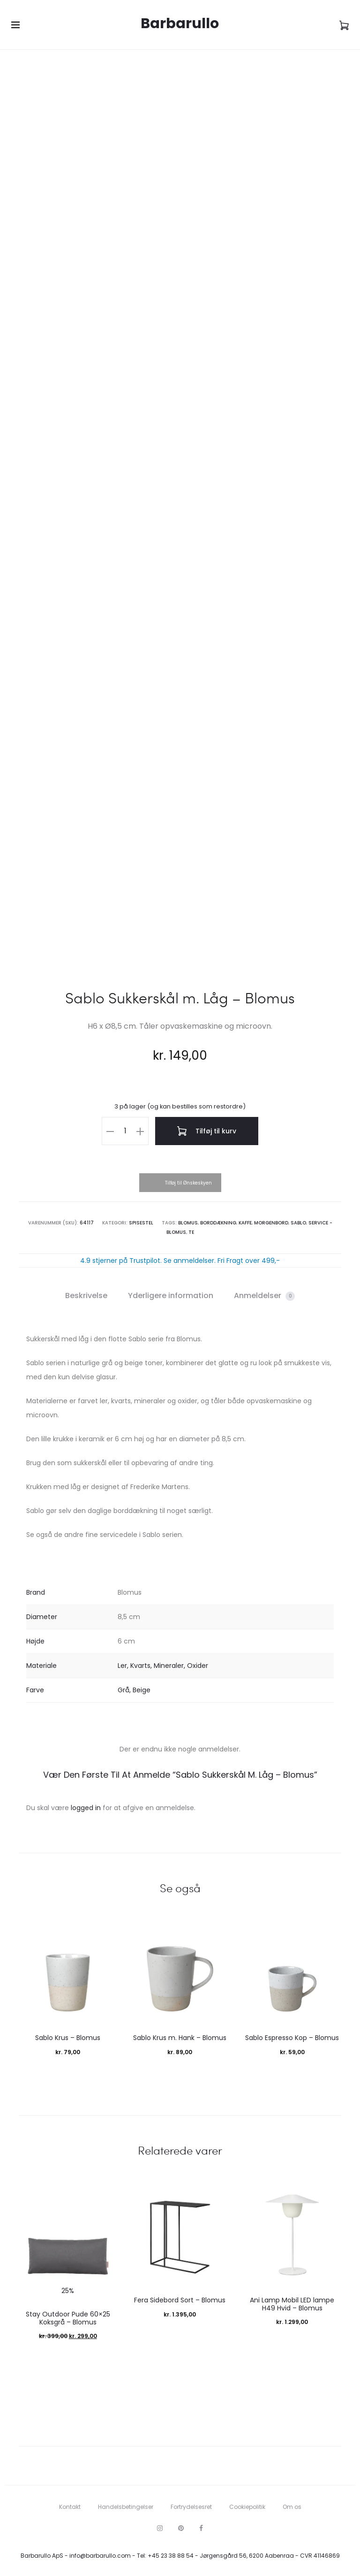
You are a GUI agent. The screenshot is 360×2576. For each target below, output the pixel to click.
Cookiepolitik (247, 2507)
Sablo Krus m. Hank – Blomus (179, 2037)
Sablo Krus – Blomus (67, 2037)
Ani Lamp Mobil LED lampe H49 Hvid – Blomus (292, 2304)
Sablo (298, 1222)
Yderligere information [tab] (170, 1295)
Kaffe (245, 1222)
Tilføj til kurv (206, 1131)
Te (191, 1232)
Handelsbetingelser (125, 2507)
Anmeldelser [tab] (264, 1295)
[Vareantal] (125, 1131)
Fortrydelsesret (191, 2507)
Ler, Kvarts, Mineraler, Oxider (163, 1665)
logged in (86, 1807)
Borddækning (218, 1222)
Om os (292, 2507)
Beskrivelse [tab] (86, 1295)
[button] (110, 1131)
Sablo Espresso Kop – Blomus (292, 2037)
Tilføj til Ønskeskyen (188, 1182)
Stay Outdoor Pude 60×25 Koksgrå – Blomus (68, 2318)
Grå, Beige (134, 1690)
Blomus (188, 1222)
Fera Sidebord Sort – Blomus (179, 2300)
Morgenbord (271, 1222)
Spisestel (141, 1222)
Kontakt (70, 2507)
